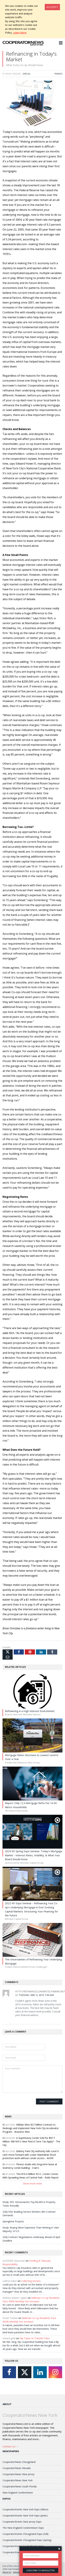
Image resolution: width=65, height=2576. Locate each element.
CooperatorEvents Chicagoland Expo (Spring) (27, 2540)
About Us (7, 2572)
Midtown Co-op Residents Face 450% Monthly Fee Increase (31, 2299)
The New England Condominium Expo (23, 2527)
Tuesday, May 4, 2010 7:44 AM (36, 1995)
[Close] (52, 7)
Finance (58, 73)
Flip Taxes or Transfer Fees (34, 2338)
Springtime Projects (13, 2221)
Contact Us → (11, 2446)
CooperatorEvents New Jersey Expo (22, 2521)
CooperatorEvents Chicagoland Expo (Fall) (25, 2534)
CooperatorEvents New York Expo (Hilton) (25, 2509)
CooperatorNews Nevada (17, 2468)
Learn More (20, 32)
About (7, 2404)
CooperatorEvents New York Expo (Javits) (25, 2515)
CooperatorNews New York (18, 2480)
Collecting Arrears (30, 2281)
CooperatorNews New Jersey (18, 2474)
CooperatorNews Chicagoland (19, 2462)
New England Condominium (18, 2492)
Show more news (32, 2183)
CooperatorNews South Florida (20, 2486)
